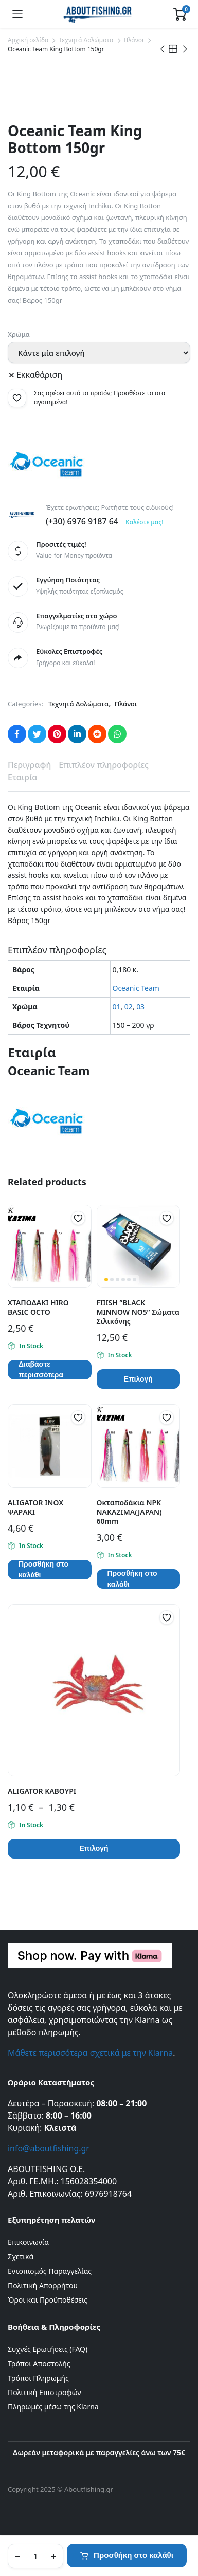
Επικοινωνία (28, 2242)
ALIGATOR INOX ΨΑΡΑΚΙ (35, 1507)
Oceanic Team (136, 988)
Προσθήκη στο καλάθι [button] (43, 1569)
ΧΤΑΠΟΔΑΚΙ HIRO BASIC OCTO (38, 1307)
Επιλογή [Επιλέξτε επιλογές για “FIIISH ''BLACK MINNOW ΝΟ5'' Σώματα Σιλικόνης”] (138, 1379)
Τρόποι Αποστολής (39, 2363)
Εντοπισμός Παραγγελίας (50, 2271)
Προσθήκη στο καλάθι (133, 2555)
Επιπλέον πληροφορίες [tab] (104, 764)
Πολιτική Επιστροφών (44, 2392)
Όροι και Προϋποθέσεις (47, 2300)
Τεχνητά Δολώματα (86, 39)
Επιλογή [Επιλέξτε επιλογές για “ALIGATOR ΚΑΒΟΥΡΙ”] (93, 1848)
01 (117, 1006)
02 (128, 1006)
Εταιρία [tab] (22, 777)
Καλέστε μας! (144, 522)
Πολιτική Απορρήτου (43, 2285)
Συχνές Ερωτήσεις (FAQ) (47, 2349)
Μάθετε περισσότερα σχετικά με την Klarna (90, 2052)
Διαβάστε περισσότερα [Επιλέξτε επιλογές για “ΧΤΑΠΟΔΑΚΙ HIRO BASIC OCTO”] (41, 1369)
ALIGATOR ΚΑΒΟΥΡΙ (42, 1791)
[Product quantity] (35, 2556)
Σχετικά (20, 2256)
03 (140, 1006)
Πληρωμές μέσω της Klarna (53, 2407)
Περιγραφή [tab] (29, 764)
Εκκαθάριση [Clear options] (39, 374)
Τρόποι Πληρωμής (38, 2378)
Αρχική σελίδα (28, 39)
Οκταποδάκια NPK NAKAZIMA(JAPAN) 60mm (129, 1512)
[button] (17, 398)
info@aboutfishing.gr (48, 2148)
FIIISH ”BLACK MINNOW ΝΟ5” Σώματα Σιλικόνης (138, 1312)
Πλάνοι (134, 39)
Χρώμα (19, 334)
